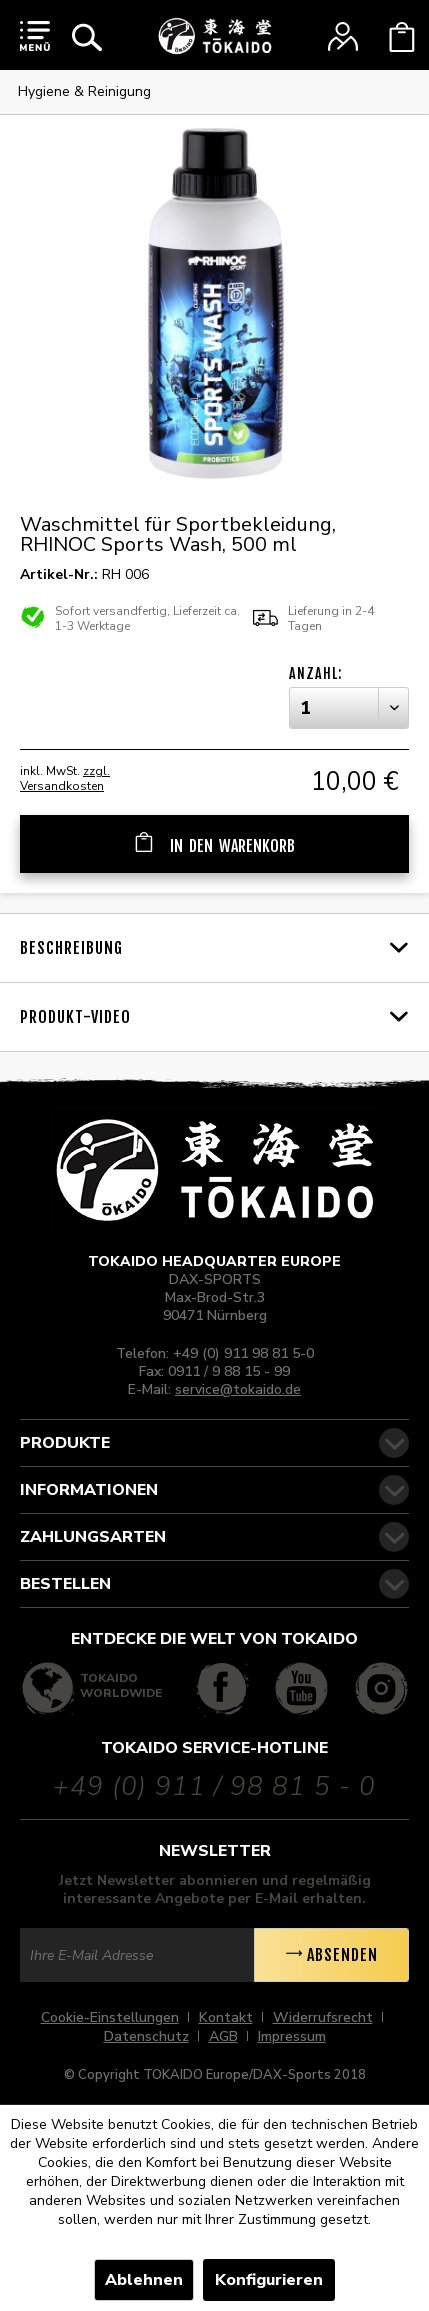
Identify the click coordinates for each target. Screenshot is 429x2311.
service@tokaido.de (238, 1389)
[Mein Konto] (343, 37)
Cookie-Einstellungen (110, 2017)
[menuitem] (35, 35)
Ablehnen (144, 2280)
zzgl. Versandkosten (65, 778)
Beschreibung (71, 948)
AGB (223, 2036)
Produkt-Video (75, 1017)
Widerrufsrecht (323, 2017)
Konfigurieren (269, 2280)
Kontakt (226, 2017)
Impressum (292, 2036)
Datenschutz (146, 2036)
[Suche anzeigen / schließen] (87, 37)
